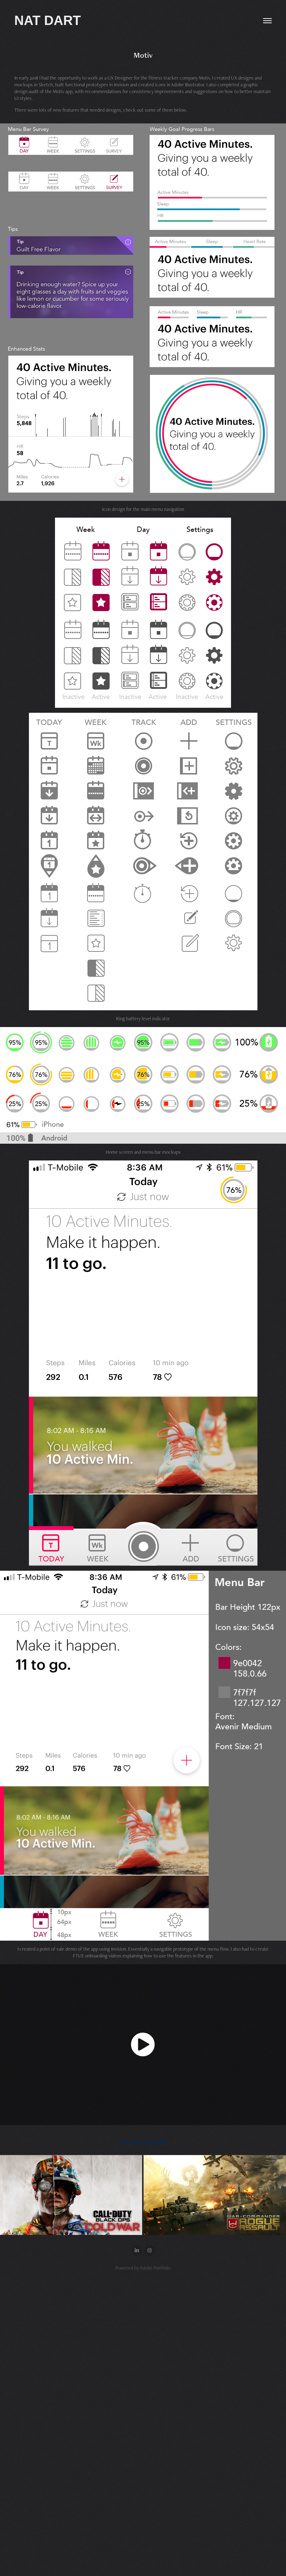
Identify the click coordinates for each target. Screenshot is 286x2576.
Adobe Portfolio (155, 2268)
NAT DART (47, 20)
